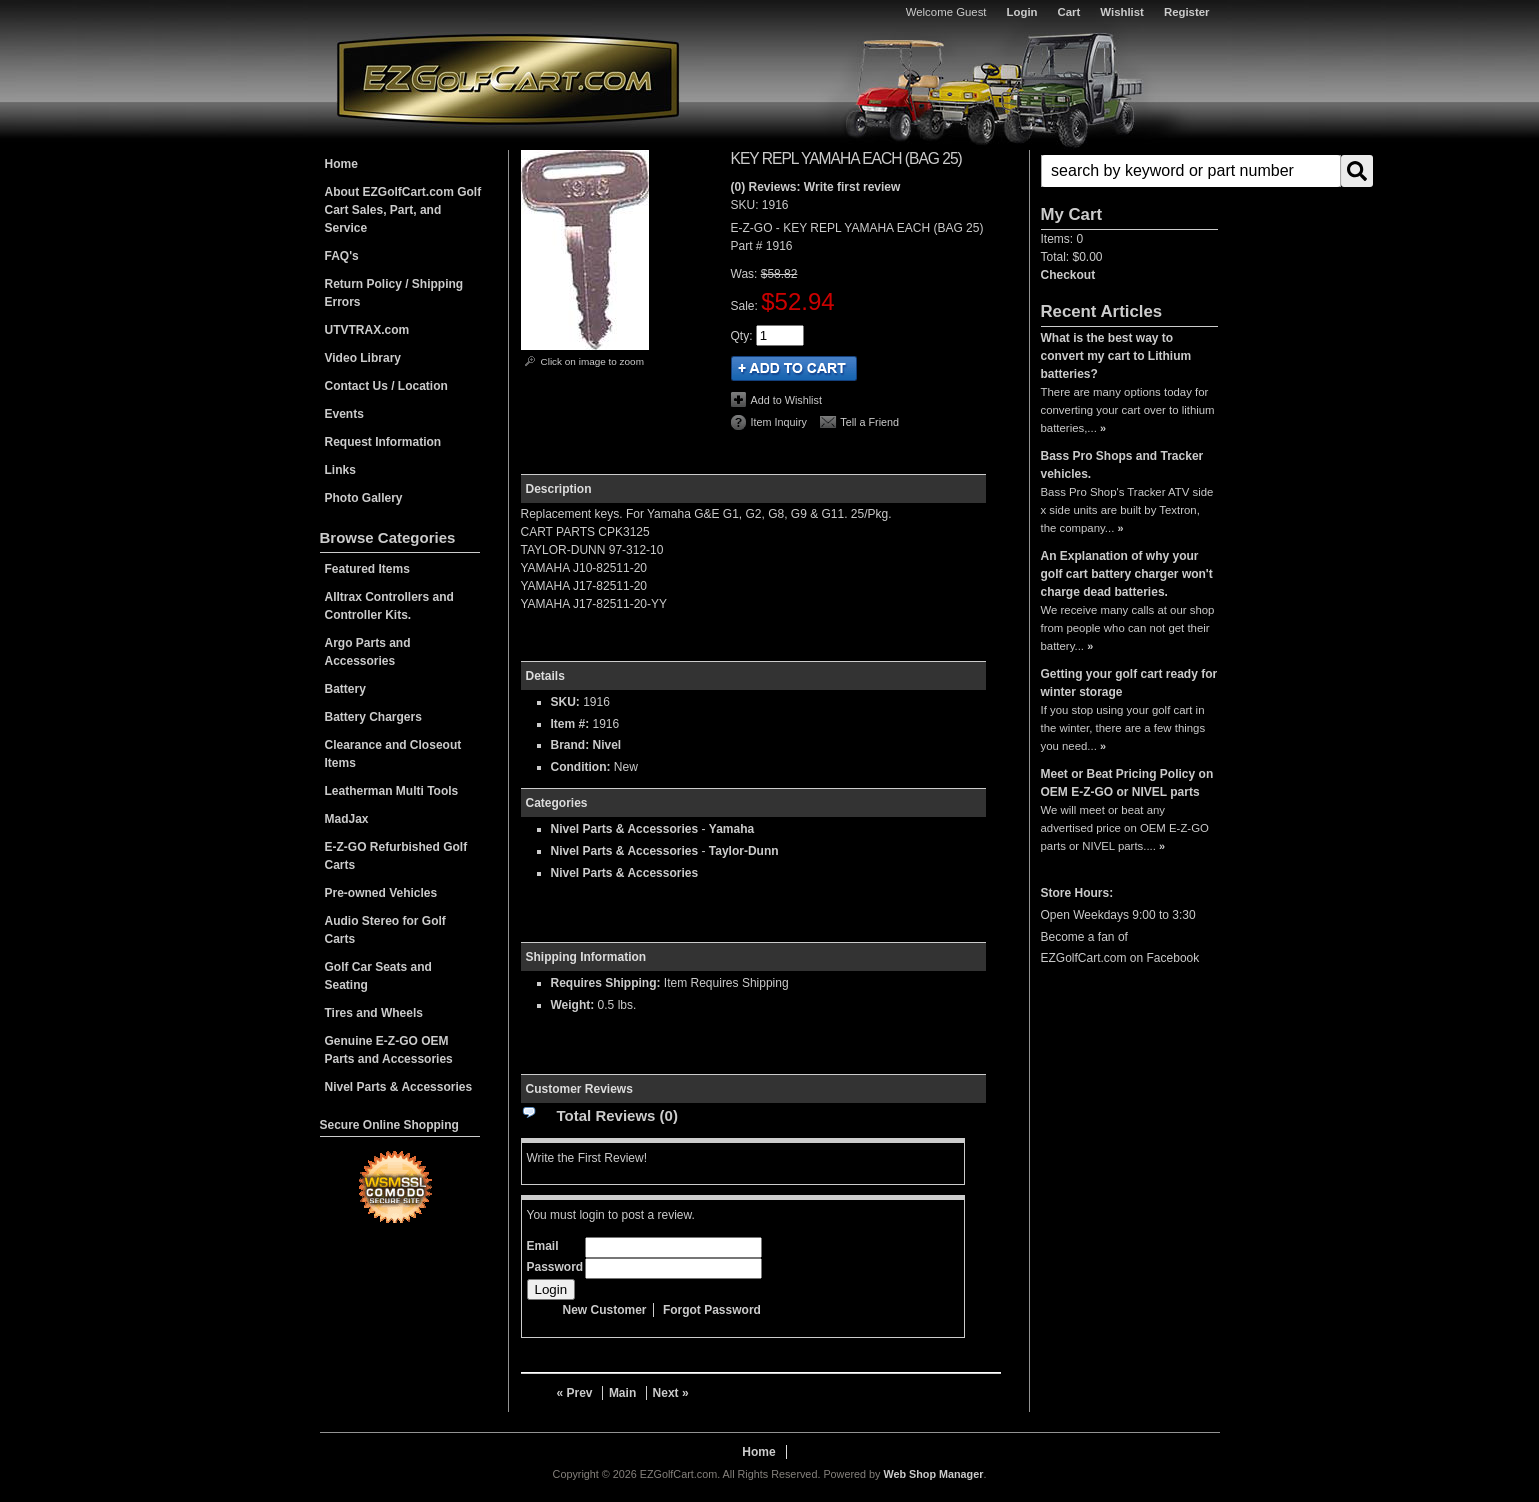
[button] (1129, 171)
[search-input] (1191, 171)
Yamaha (731, 829)
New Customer (605, 1310)
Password (555, 1267)
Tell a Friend (869, 422)
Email (543, 1246)
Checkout (1068, 275)
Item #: (572, 724)
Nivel (607, 745)
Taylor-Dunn (744, 851)
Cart (1069, 12)
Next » (671, 1393)
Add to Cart (794, 368)
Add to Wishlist (786, 400)
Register (1187, 12)
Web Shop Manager (933, 1474)
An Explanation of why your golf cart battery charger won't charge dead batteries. (1127, 574)
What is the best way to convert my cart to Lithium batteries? (1116, 356)
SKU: (746, 205)
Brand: (570, 745)
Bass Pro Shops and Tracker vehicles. (1122, 465)
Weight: (573, 1005)
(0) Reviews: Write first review (816, 187)
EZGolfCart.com (508, 78)
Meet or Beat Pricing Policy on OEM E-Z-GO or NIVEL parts (1127, 783)
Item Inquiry (779, 422)
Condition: (581, 767)
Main (622, 1393)
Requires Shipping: (606, 983)
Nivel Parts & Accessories (625, 829)
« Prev (575, 1393)
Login (1022, 12)
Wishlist (1122, 12)
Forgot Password (712, 1310)
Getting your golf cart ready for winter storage (1129, 683)
